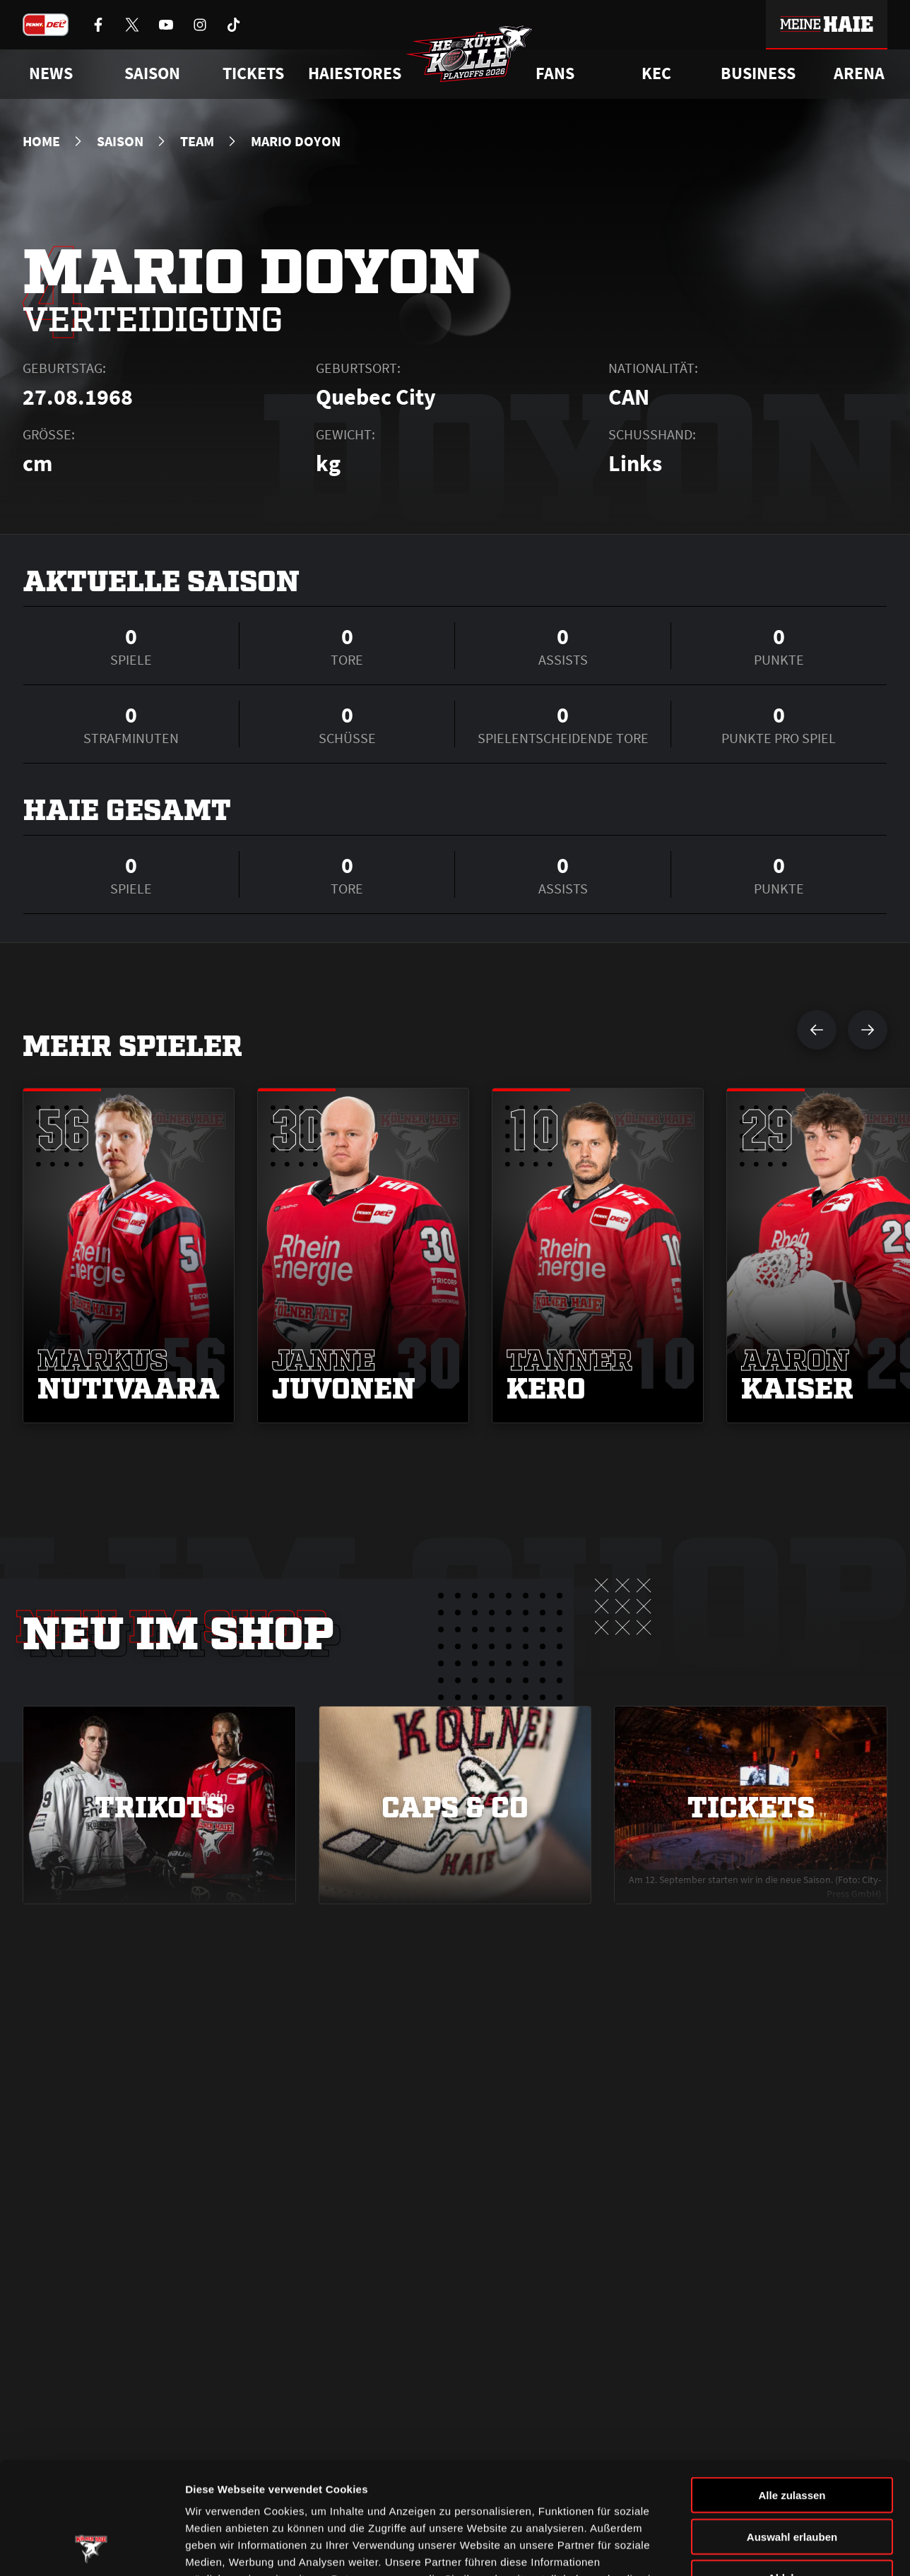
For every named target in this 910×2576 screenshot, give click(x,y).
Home (41, 141)
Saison (120, 141)
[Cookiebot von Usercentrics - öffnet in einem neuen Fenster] (91, 2548)
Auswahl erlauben (792, 2432)
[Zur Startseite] (469, 53)
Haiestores (354, 73)
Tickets (253, 73)
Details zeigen (751, 2548)
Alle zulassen (791, 2390)
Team (197, 141)
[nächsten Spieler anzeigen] (867, 1030)
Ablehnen (792, 2473)
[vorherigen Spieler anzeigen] (817, 1030)
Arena (859, 73)
